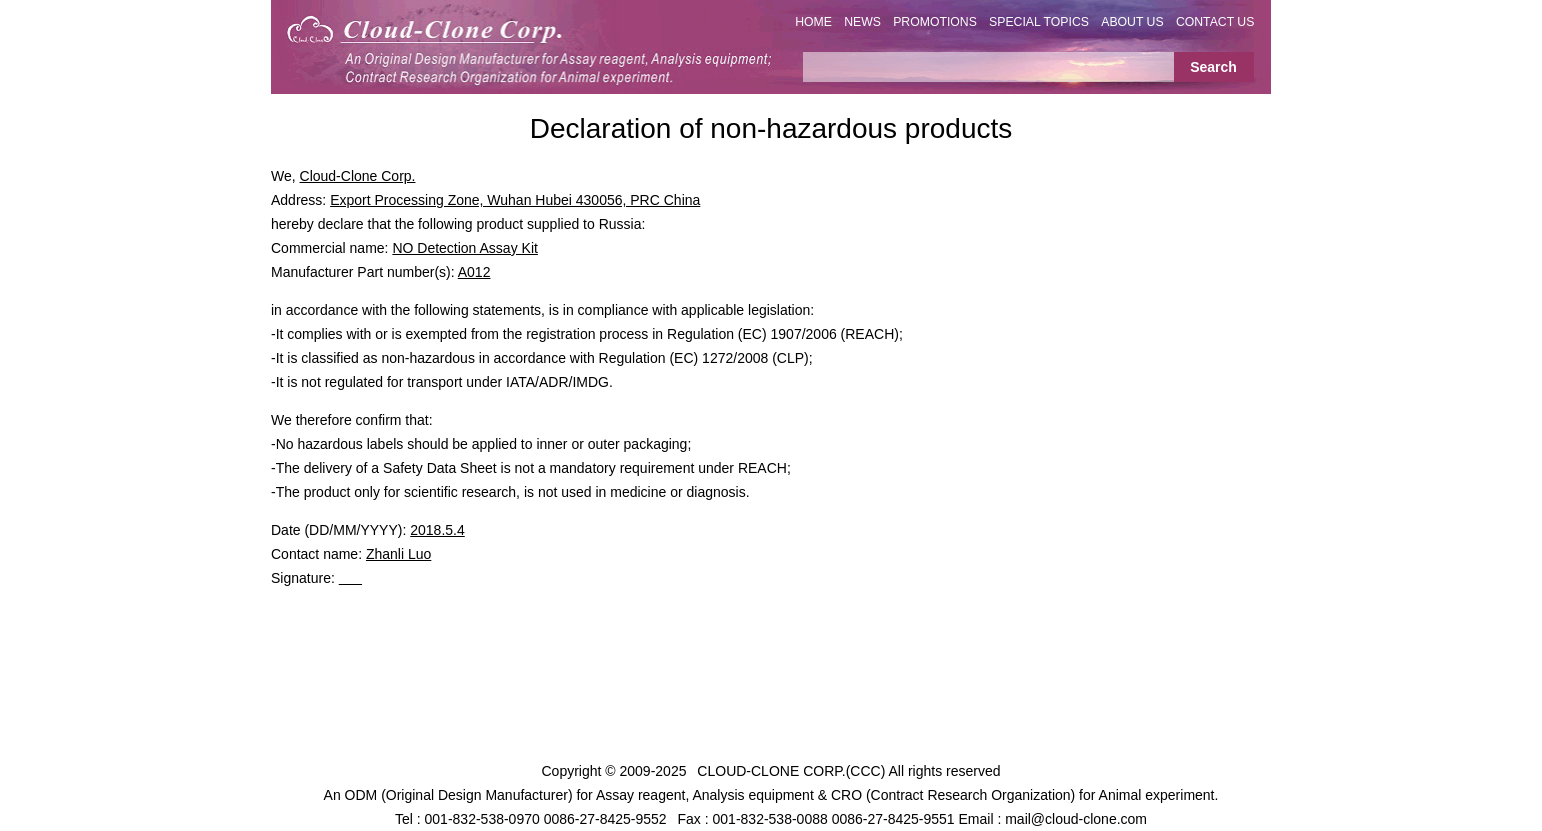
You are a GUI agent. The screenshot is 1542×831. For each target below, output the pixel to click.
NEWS (862, 22)
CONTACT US (1215, 22)
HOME (813, 22)
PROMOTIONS (935, 22)
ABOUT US (1132, 22)
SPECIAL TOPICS (1039, 22)
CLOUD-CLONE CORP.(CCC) (791, 771)
